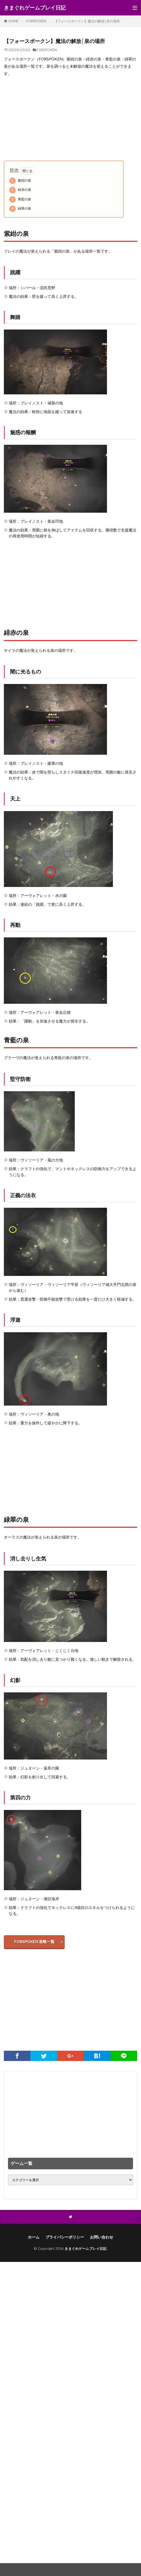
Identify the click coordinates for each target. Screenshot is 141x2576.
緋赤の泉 (20, 190)
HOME (14, 21)
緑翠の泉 (20, 209)
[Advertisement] (70, 119)
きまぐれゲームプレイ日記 (35, 7)
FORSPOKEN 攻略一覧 (34, 1941)
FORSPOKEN (36, 21)
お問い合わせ (101, 2237)
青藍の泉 (20, 199)
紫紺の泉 (20, 180)
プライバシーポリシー (64, 2237)
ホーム (33, 2237)
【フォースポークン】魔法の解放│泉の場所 (87, 21)
